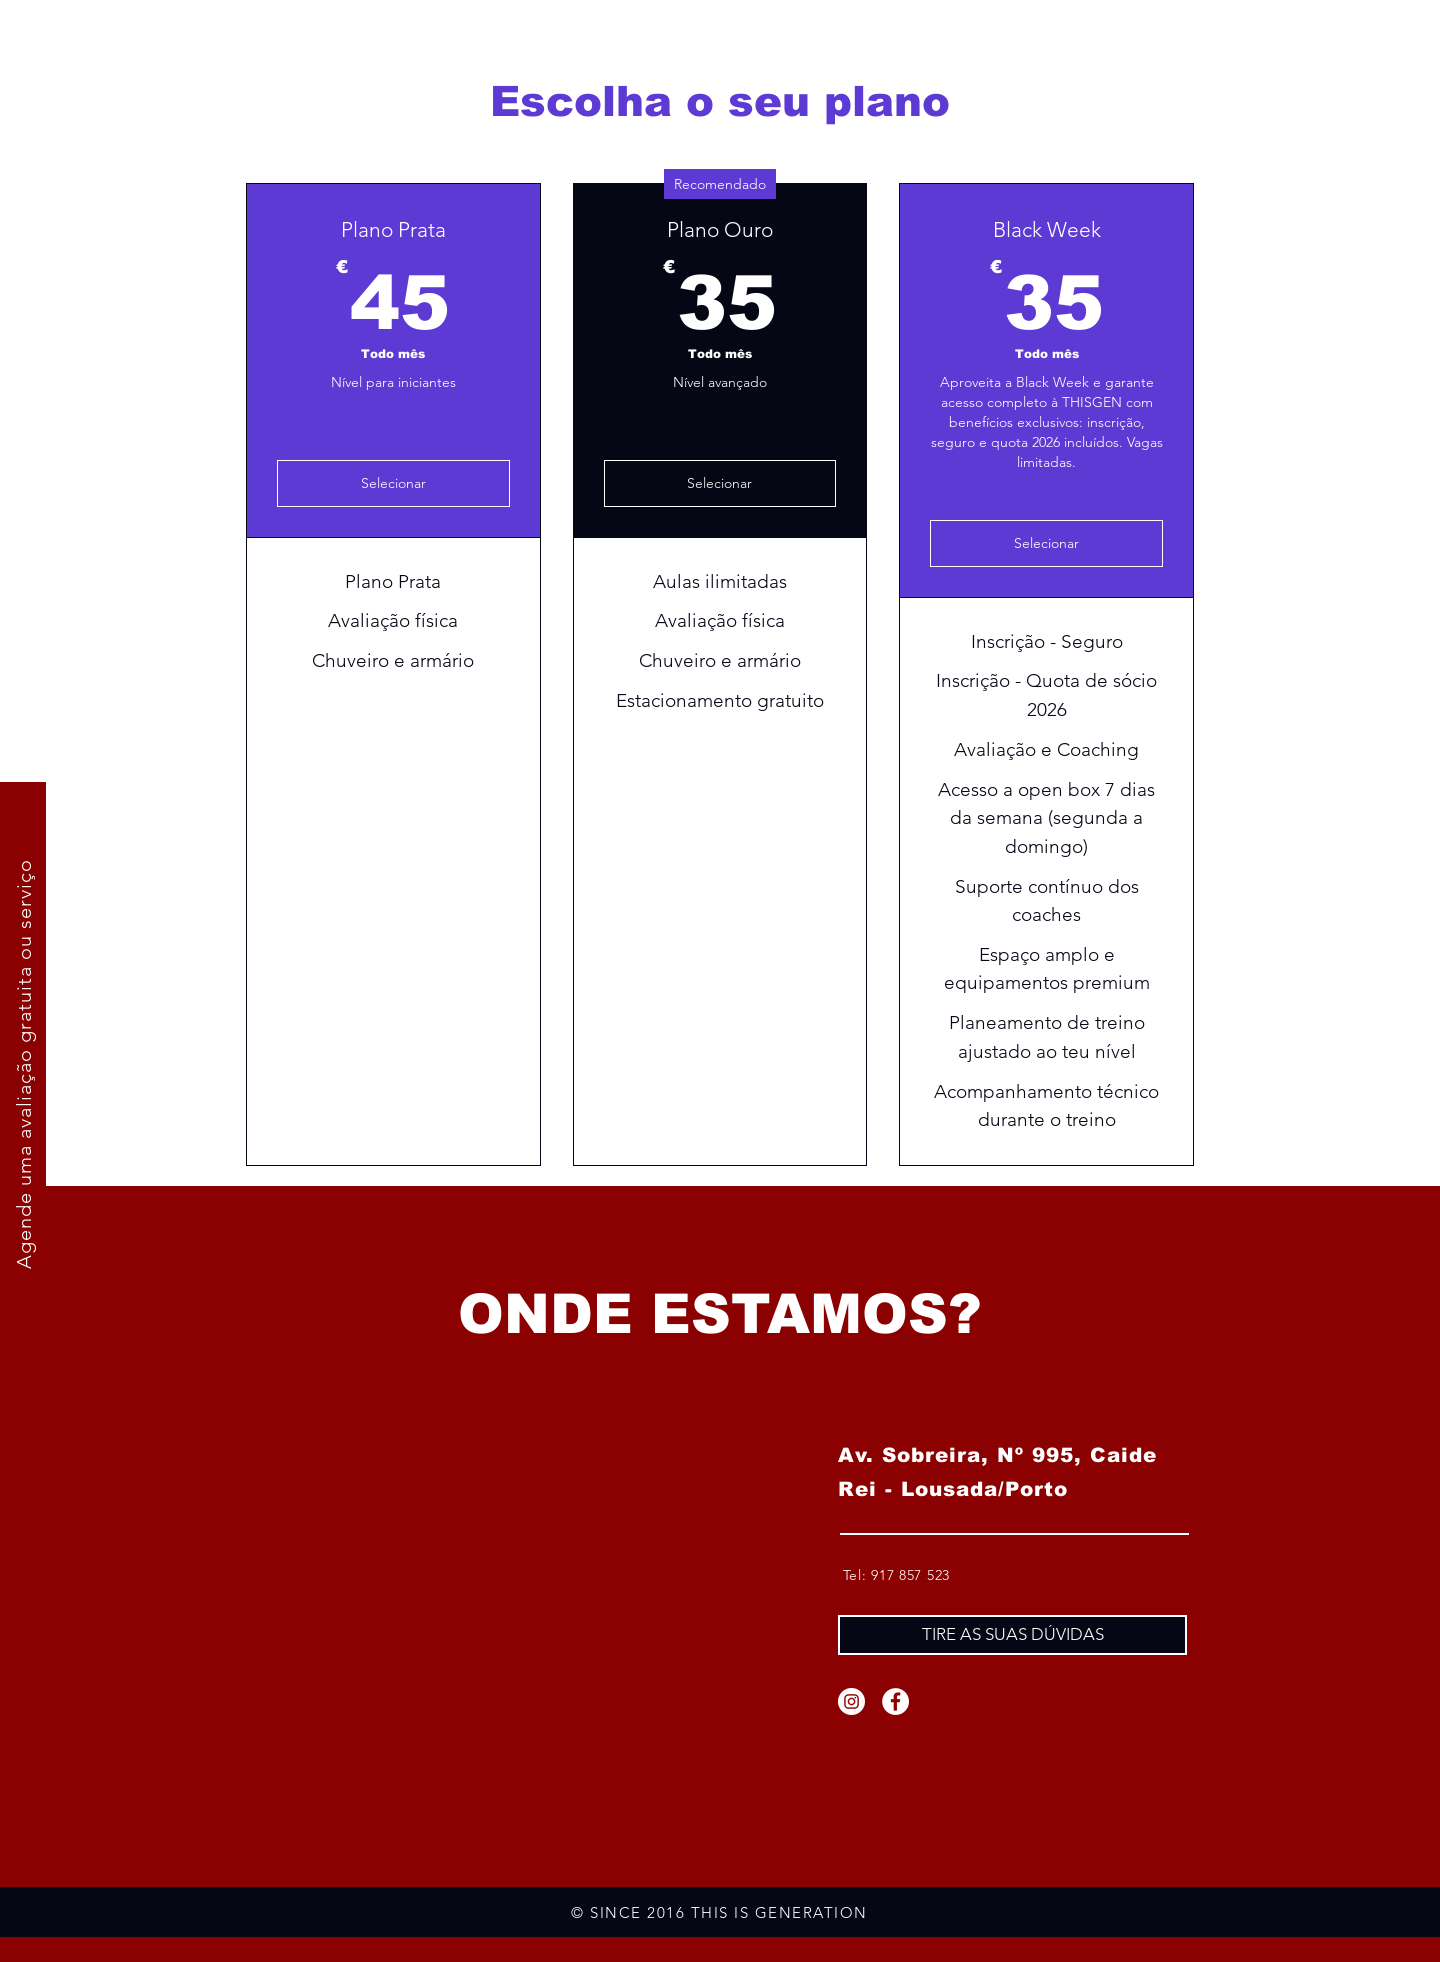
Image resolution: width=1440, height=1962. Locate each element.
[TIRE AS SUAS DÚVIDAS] (1012, 1635)
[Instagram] (851, 1701)
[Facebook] (895, 1701)
